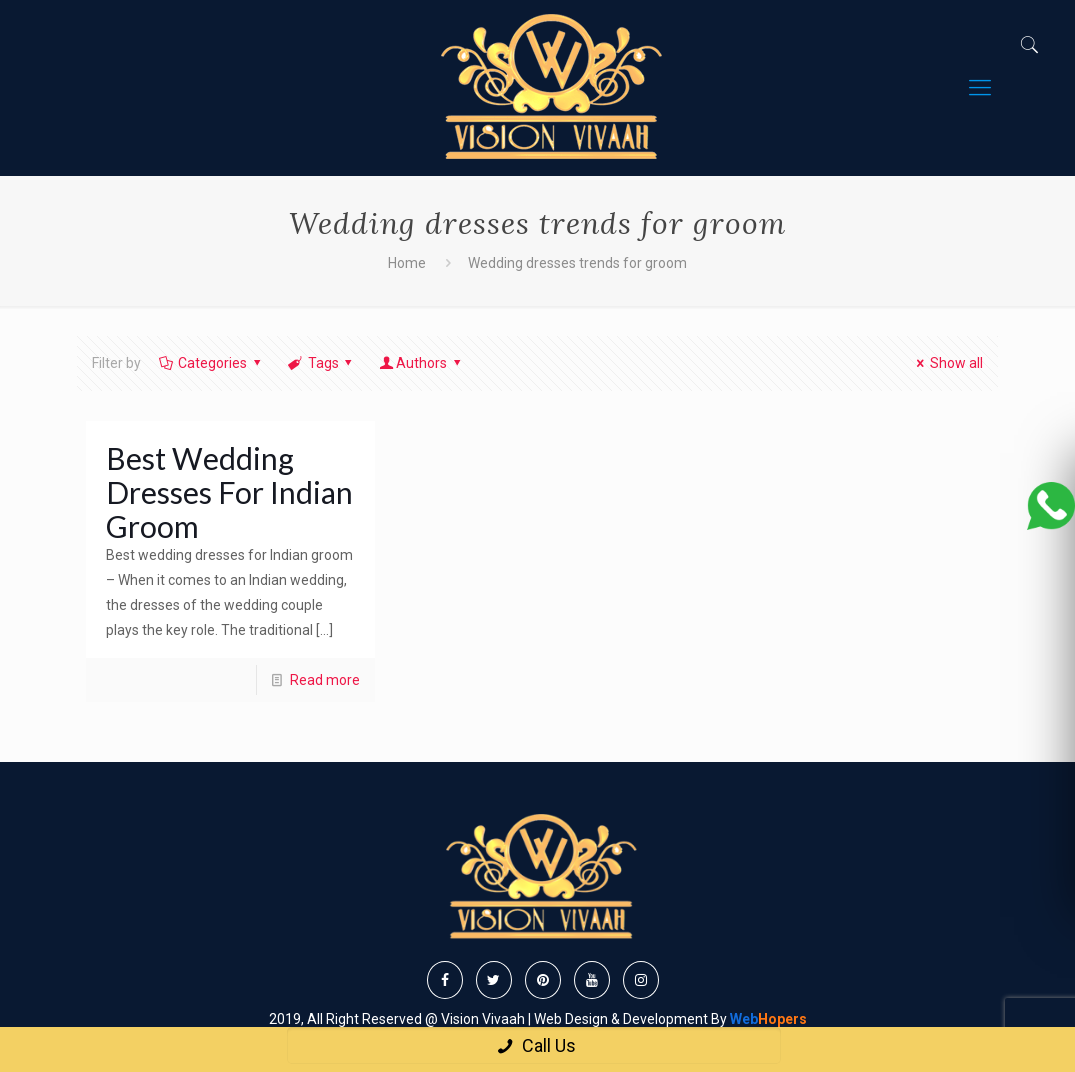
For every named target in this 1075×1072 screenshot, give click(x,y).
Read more (325, 680)
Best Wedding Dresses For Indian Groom (229, 492)
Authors (421, 363)
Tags (321, 363)
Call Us (533, 1045)
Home (407, 263)
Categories (211, 363)
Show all (946, 363)
